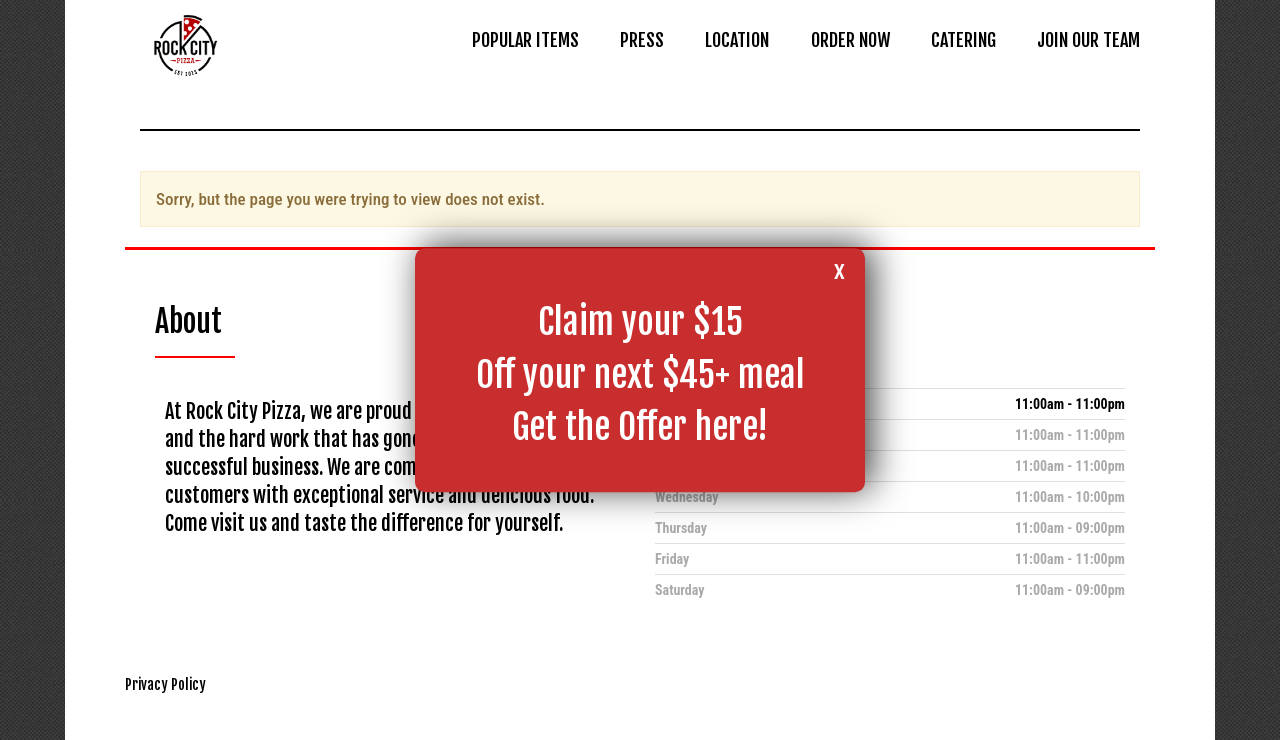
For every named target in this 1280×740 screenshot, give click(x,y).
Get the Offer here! (640, 427)
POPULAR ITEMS (525, 40)
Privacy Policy (165, 684)
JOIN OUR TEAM (1088, 40)
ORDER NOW (850, 40)
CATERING (963, 40)
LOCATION (737, 40)
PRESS (642, 40)
